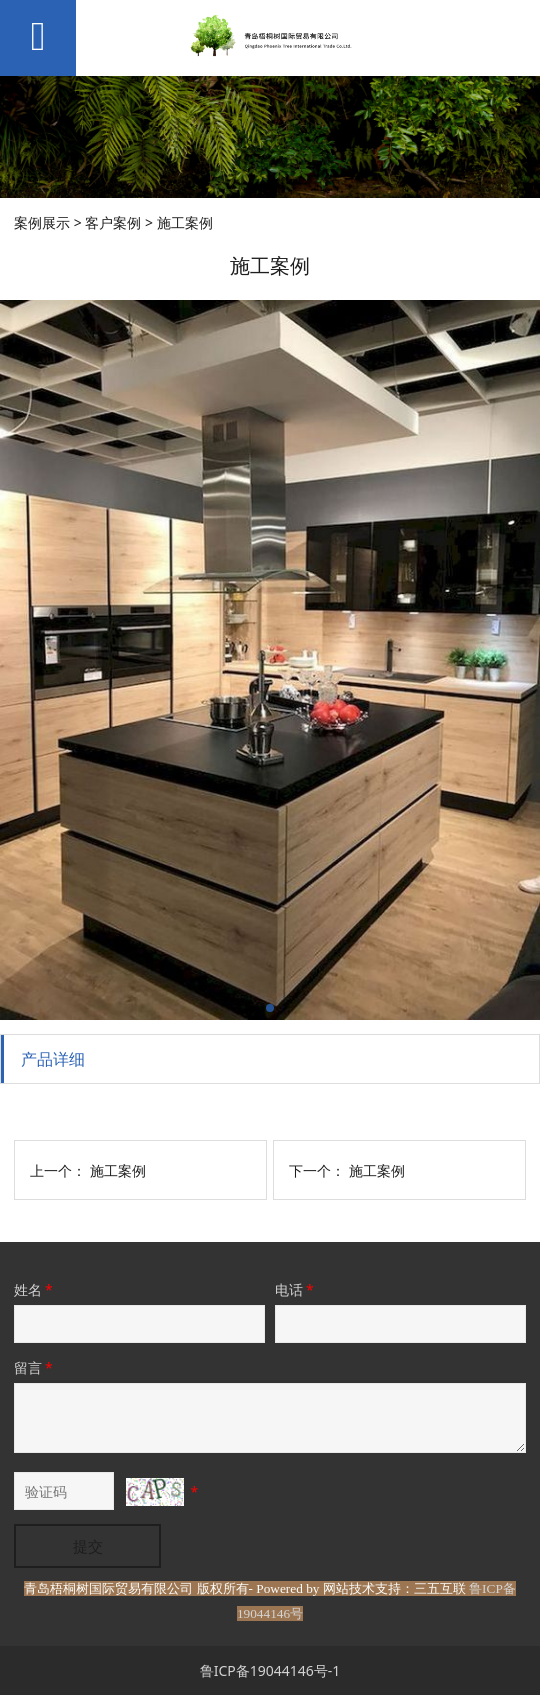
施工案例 (118, 1170)
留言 (35, 1367)
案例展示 (42, 222)
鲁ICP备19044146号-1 (270, 1670)
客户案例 (113, 222)
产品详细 (53, 1059)
